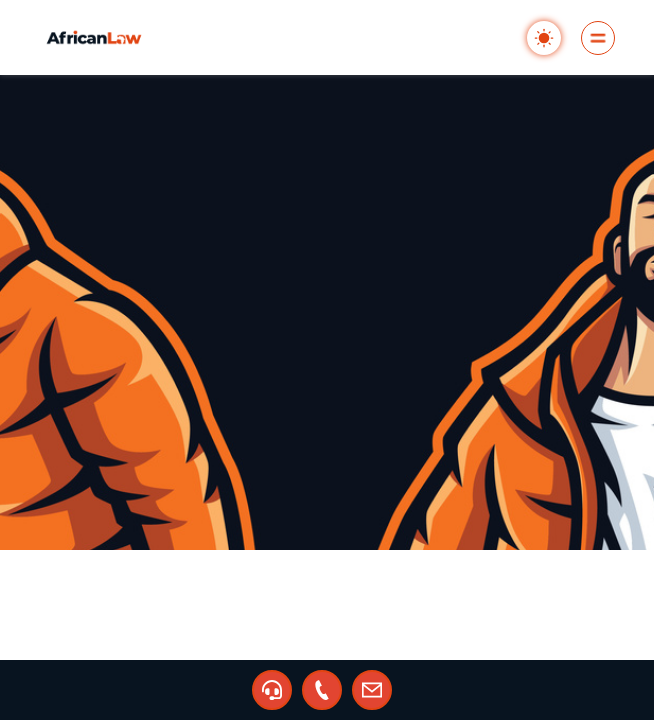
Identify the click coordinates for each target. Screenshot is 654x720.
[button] (272, 690)
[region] (327, 360)
